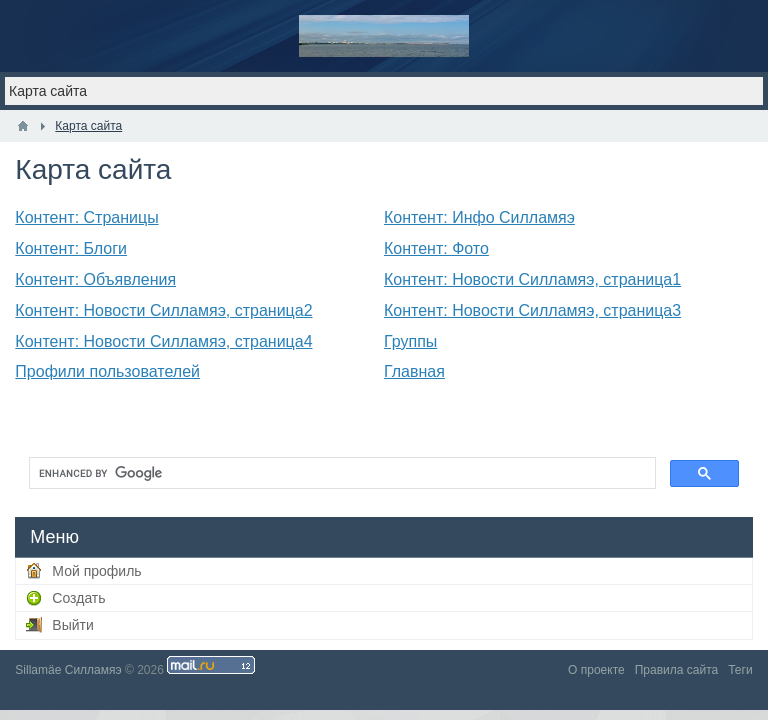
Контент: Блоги (71, 248)
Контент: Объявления (95, 279)
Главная (414, 371)
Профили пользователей (107, 371)
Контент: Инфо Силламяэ (479, 217)
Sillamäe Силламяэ (68, 670)
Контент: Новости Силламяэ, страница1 (532, 279)
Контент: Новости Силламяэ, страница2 (163, 310)
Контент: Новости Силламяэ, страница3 (532, 310)
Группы (410, 341)
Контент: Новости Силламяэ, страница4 (163, 341)
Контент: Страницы (86, 217)
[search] (340, 473)
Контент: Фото (436, 248)
